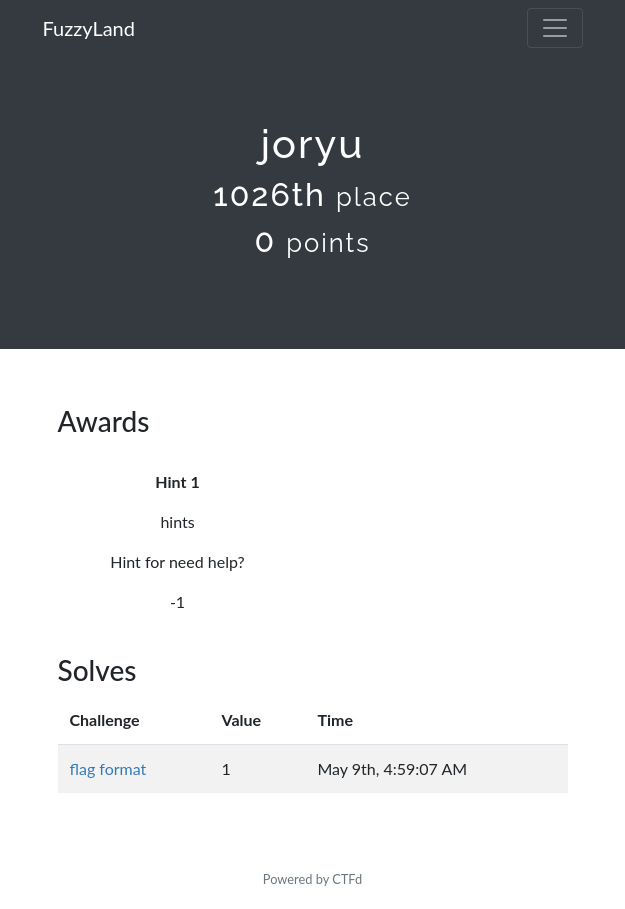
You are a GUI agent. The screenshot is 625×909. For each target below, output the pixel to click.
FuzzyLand (89, 28)
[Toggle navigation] (555, 28)
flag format (108, 768)
